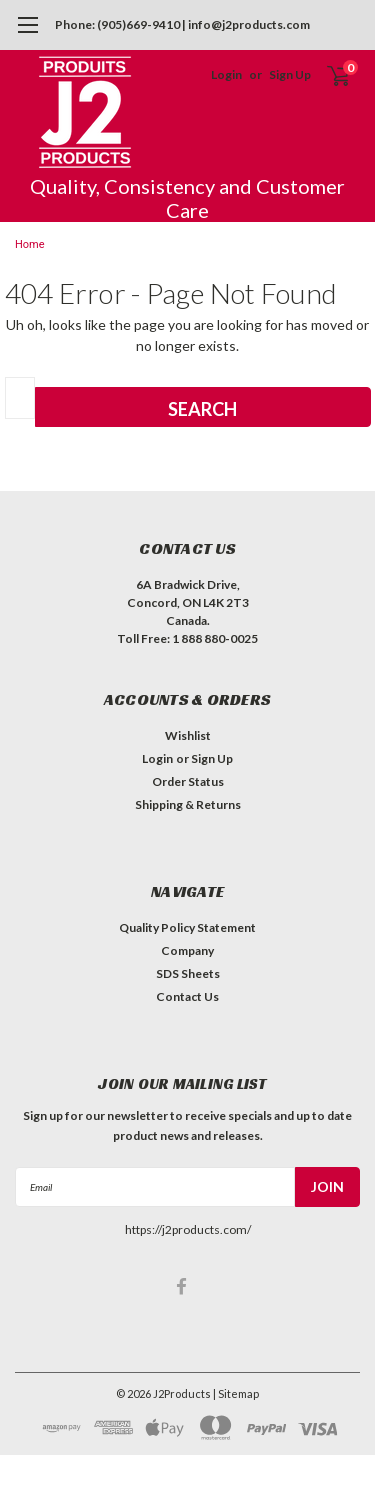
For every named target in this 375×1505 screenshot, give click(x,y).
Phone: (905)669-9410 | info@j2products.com (182, 24)
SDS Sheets (188, 973)
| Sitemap (236, 1393)
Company (187, 950)
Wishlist (188, 735)
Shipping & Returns (188, 804)
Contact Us (187, 996)
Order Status (188, 781)
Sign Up (290, 74)
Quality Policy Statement (187, 927)
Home (30, 244)
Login (226, 74)
